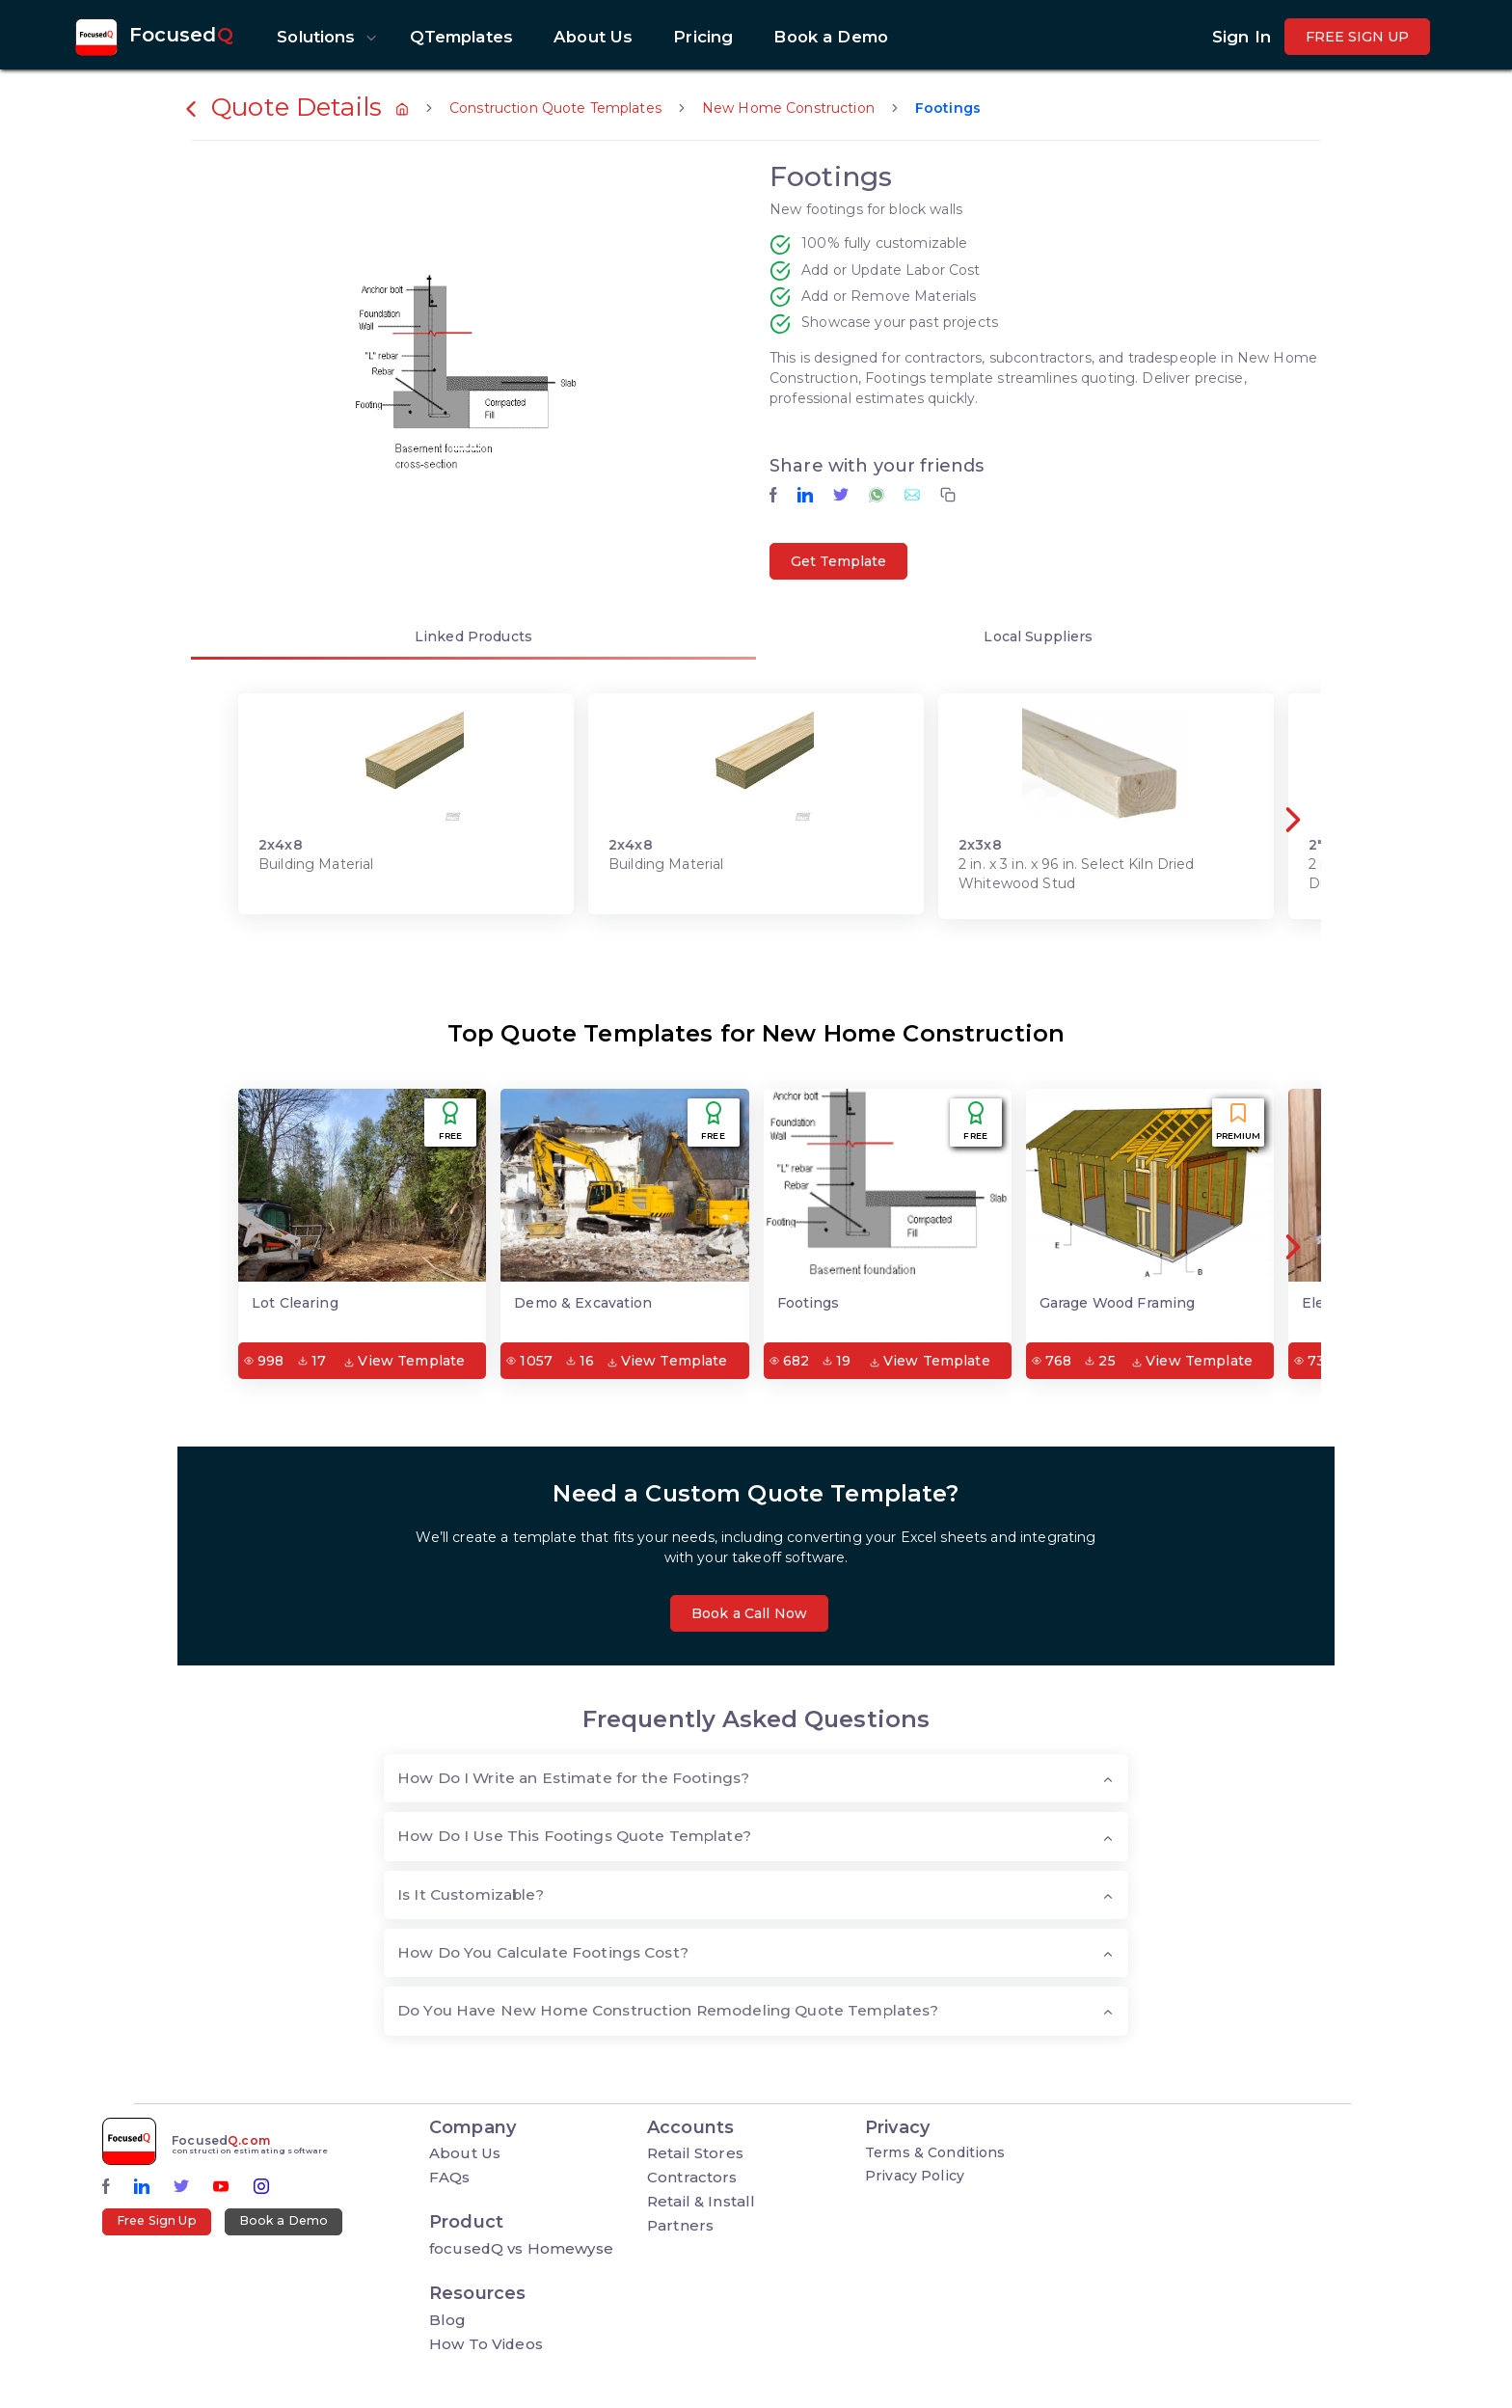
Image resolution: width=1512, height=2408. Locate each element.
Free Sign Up (157, 2220)
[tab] (473, 640)
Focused (181, 34)
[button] (322, 36)
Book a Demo (284, 2220)
